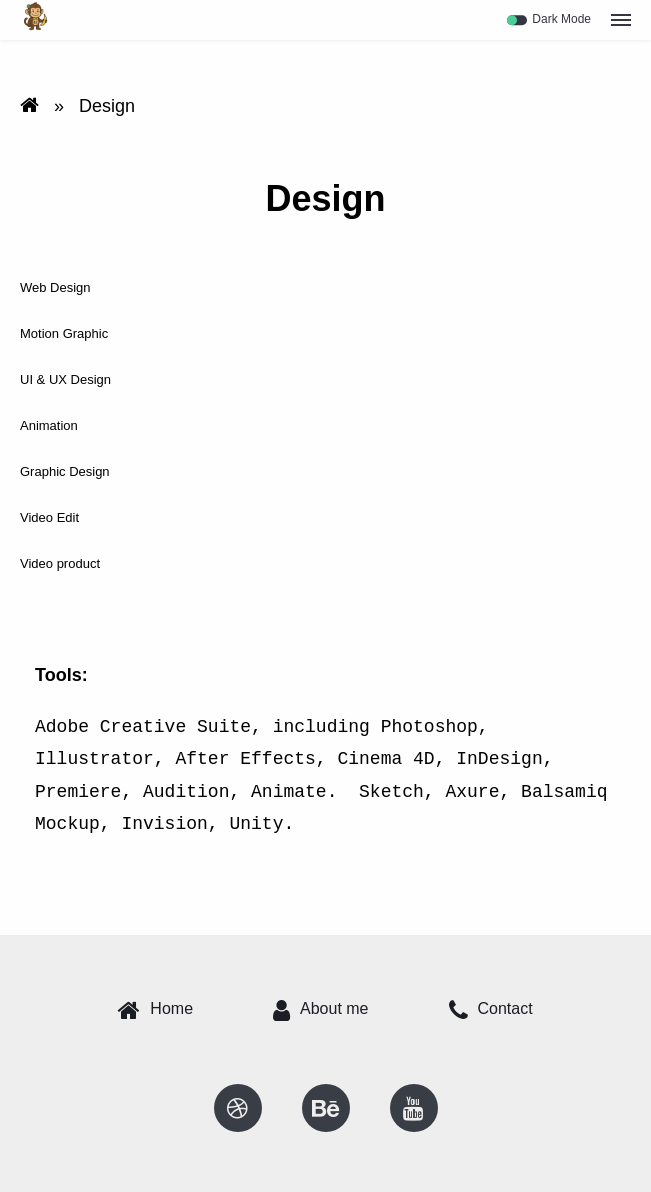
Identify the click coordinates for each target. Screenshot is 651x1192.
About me (320, 1010)
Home (155, 1010)
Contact (491, 1010)
